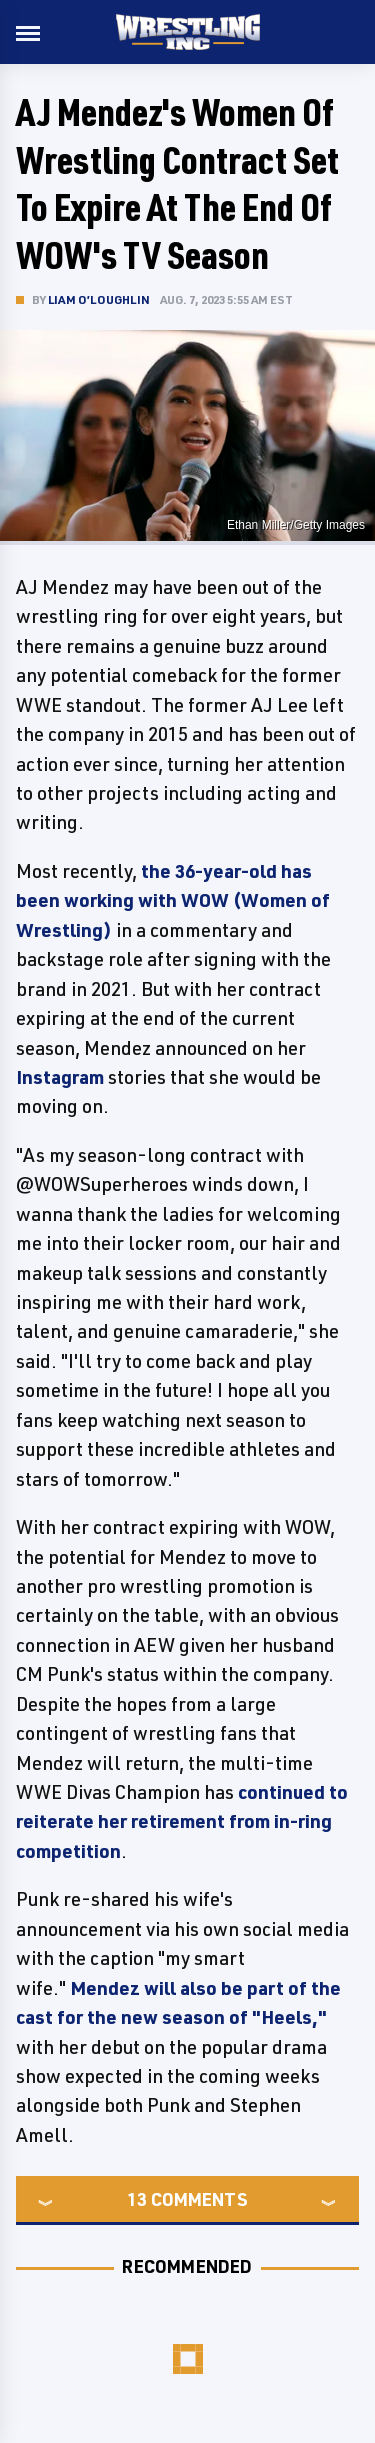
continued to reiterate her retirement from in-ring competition (182, 1821)
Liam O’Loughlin (99, 299)
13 (137, 2199)
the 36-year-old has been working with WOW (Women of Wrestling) (173, 900)
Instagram (60, 1077)
